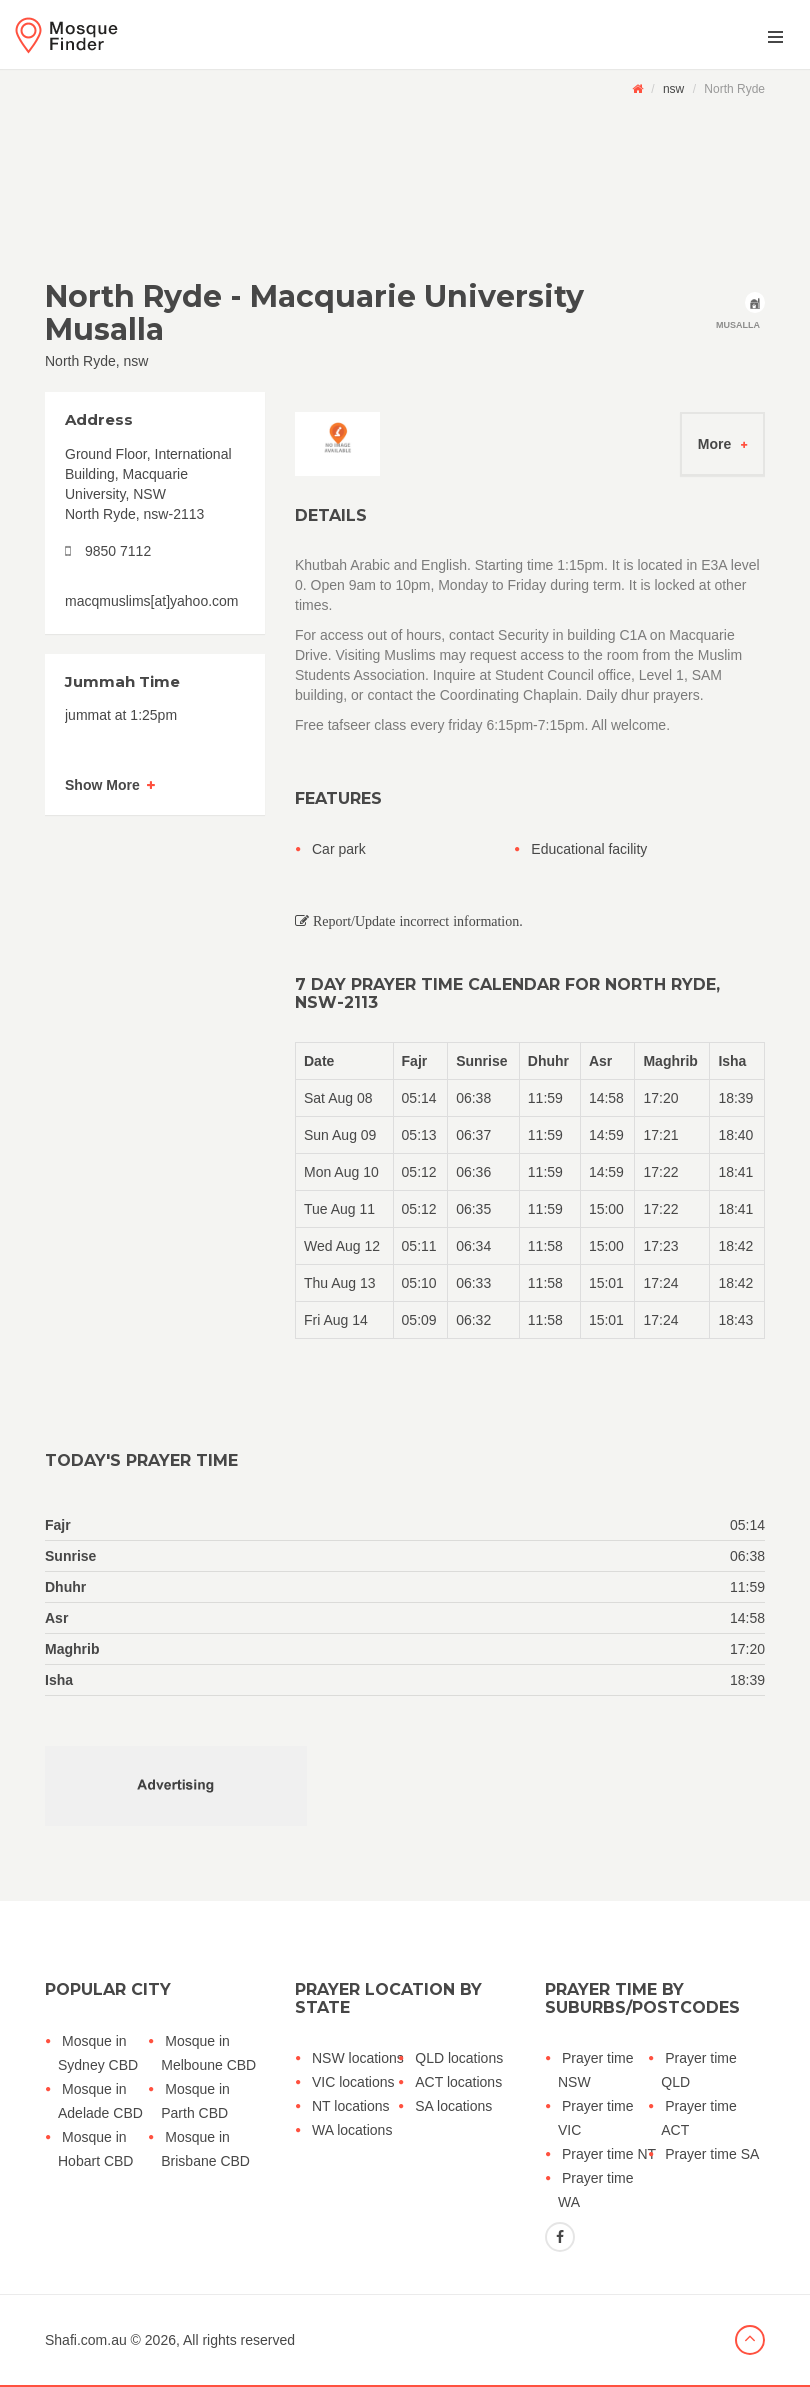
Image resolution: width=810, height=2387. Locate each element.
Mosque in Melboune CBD (208, 2053)
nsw (673, 89)
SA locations (453, 2106)
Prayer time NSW (596, 2070)
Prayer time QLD (699, 2070)
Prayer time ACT (699, 2118)
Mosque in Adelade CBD (100, 2101)
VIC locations (353, 2082)
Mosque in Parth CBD (195, 2101)
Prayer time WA (596, 2190)
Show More (102, 785)
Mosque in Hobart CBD (95, 2149)
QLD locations (459, 2058)
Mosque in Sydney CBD (98, 2053)
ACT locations (458, 2082)
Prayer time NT (609, 2154)
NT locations (351, 2106)
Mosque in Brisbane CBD (205, 2149)
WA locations (352, 2130)
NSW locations (358, 2058)
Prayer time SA (712, 2154)
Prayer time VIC (596, 2118)
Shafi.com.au (86, 2340)
